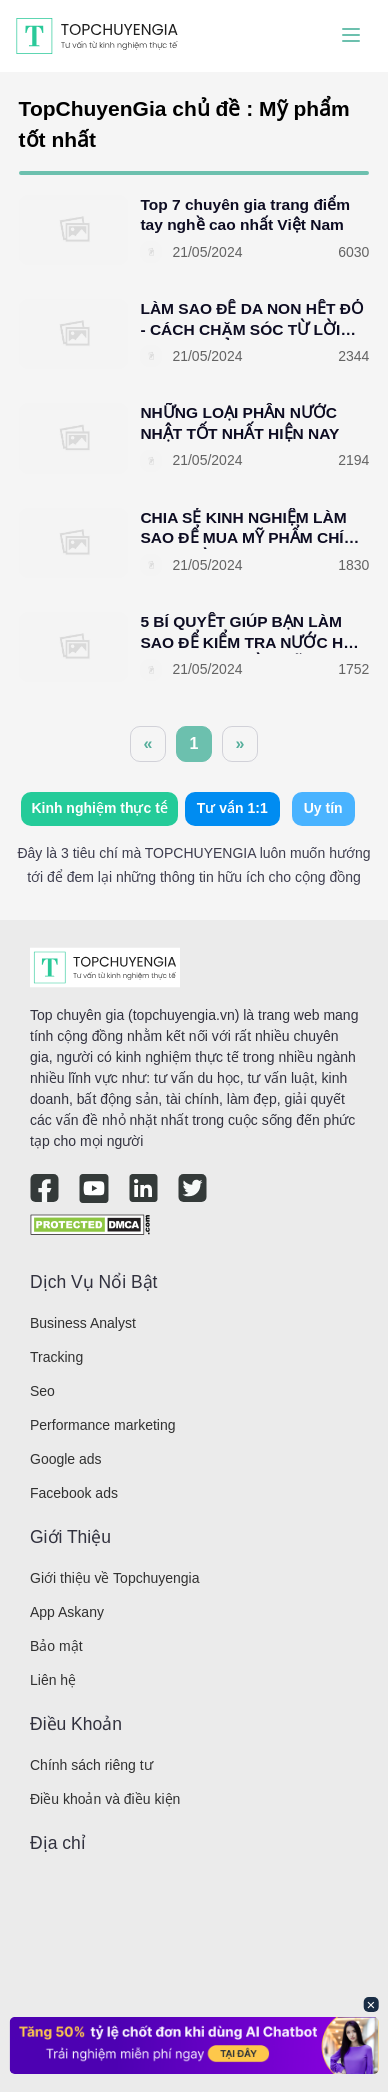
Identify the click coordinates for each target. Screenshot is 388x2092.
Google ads (66, 1459)
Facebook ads (74, 1493)
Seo (42, 1391)
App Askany (67, 1612)
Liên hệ (53, 1680)
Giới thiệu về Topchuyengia (115, 1578)
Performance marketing (103, 1425)
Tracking (56, 1357)
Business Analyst (83, 1323)
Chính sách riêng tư (91, 1765)
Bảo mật (56, 1646)
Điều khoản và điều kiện (105, 1799)
